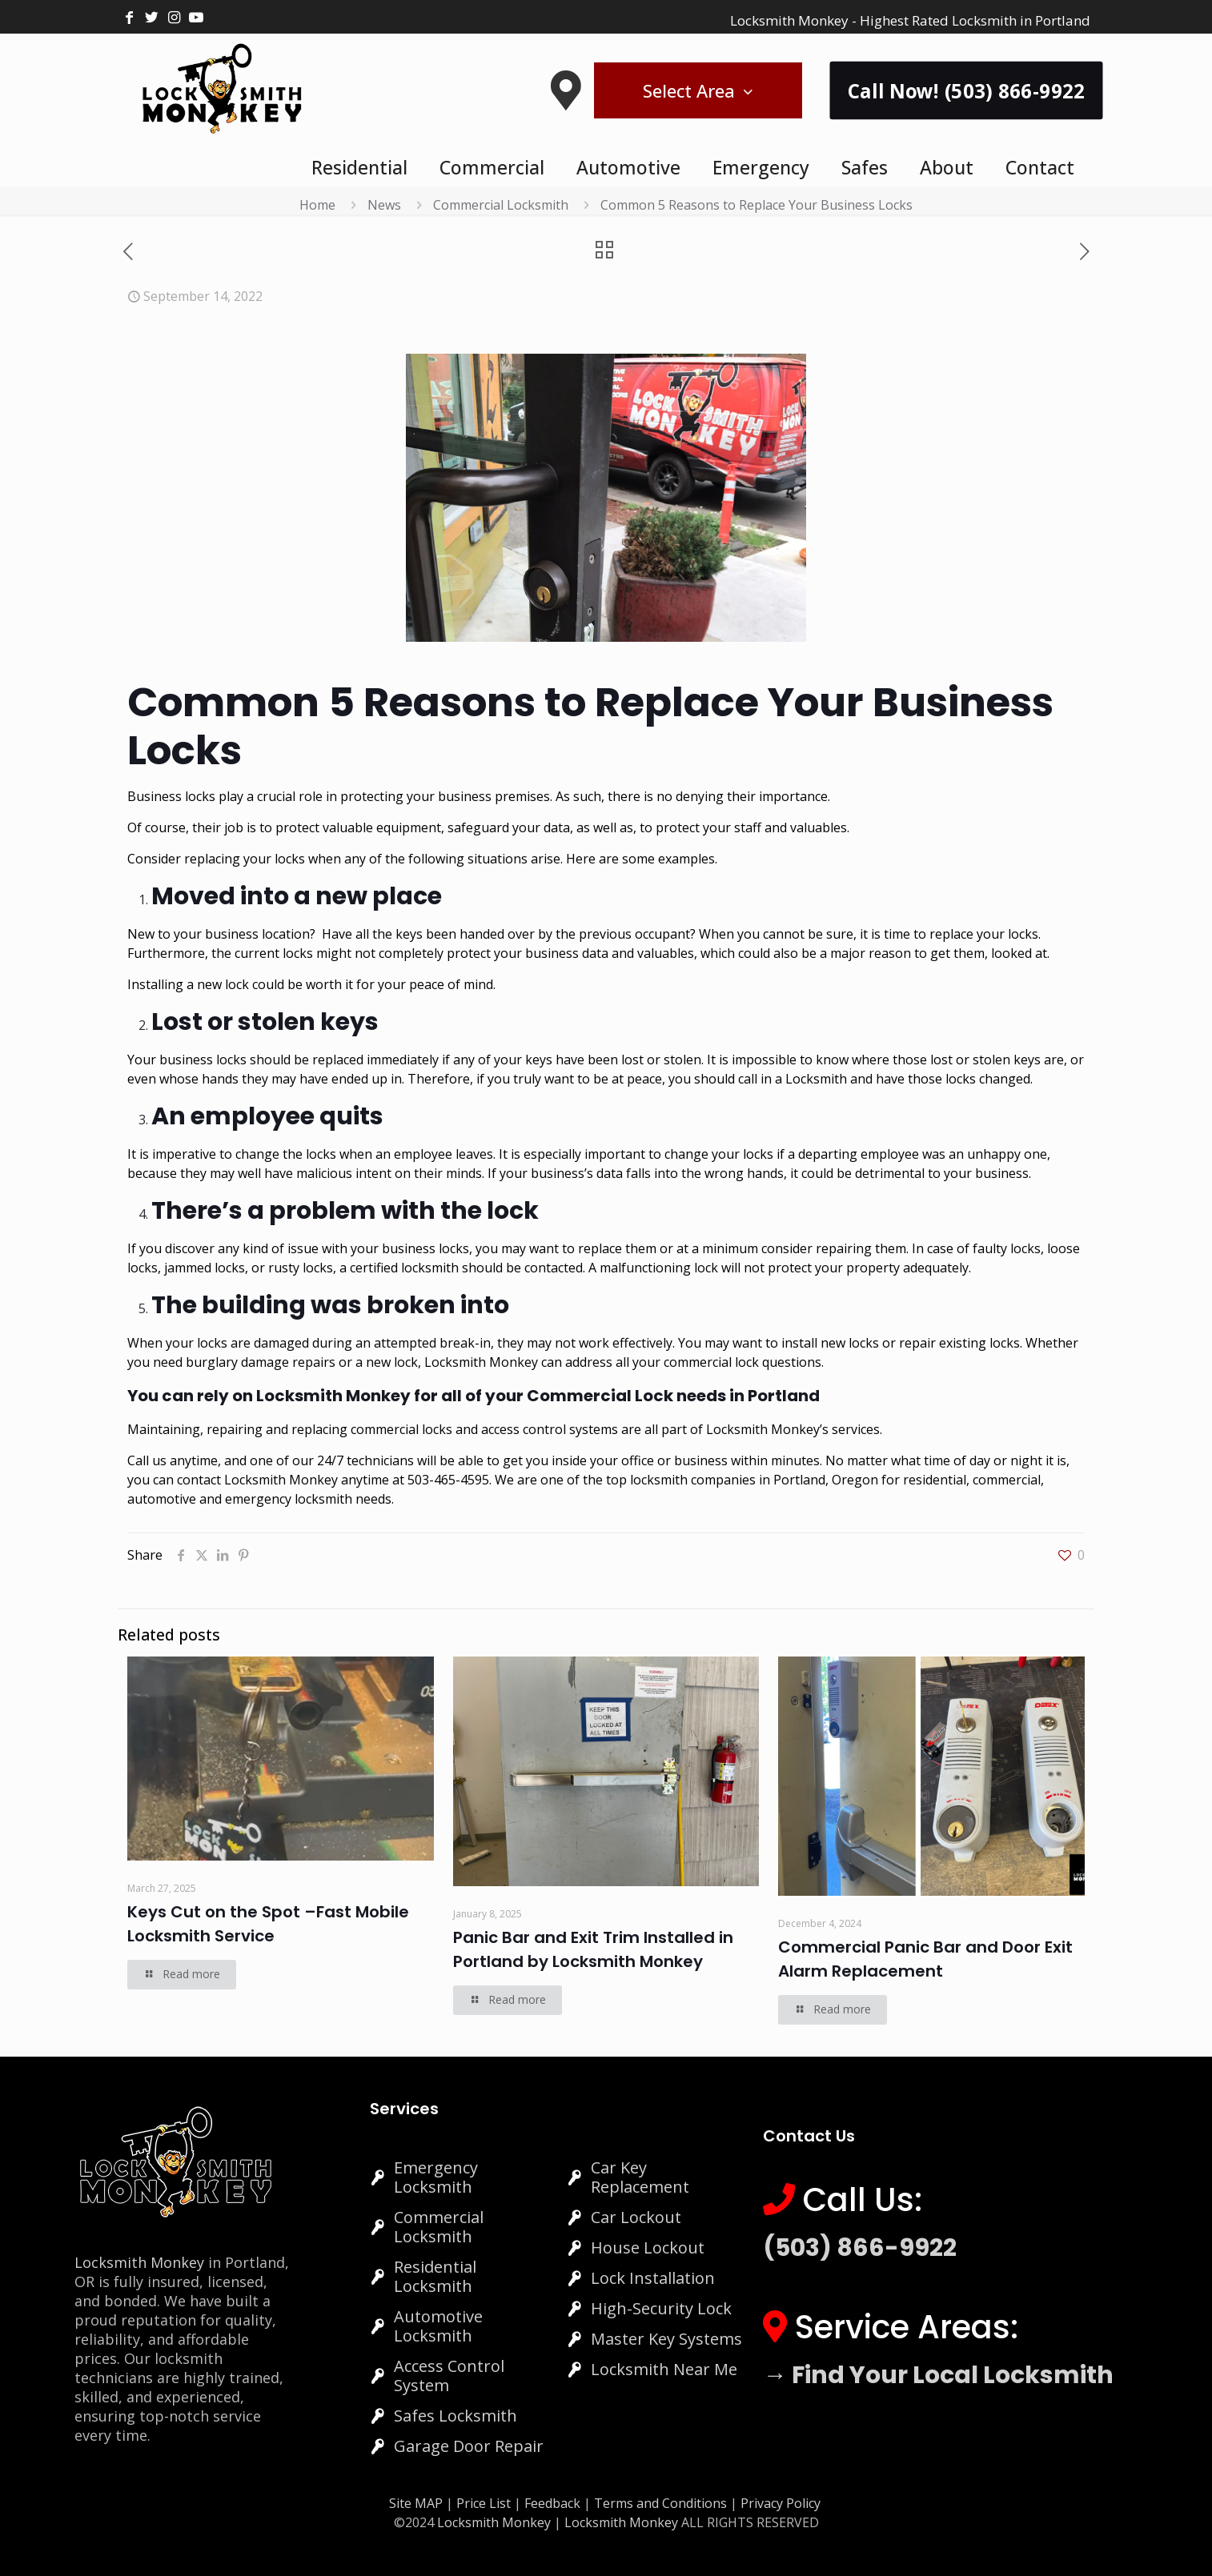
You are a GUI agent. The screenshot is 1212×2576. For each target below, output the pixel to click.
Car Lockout (636, 2217)
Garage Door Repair (469, 2446)
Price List (483, 2503)
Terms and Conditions (660, 2503)
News (384, 205)
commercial (1007, 1479)
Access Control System (449, 2375)
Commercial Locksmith (500, 205)
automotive (161, 1499)
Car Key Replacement (640, 2177)
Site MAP (416, 2503)
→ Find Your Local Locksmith (938, 2375)
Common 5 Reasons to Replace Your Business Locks (756, 205)
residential (934, 1479)
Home (317, 205)
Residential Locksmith (435, 2276)
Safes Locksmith (455, 2415)
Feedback (554, 2503)
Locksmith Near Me (664, 2369)
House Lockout (647, 2247)
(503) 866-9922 (860, 2248)
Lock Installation (653, 2278)
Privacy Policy (780, 2503)
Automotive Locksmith (438, 2326)
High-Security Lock (661, 2308)
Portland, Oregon (825, 1479)
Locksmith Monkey (281, 1479)
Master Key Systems (666, 2339)
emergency (258, 1499)
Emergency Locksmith (436, 2177)
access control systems (549, 1429)
